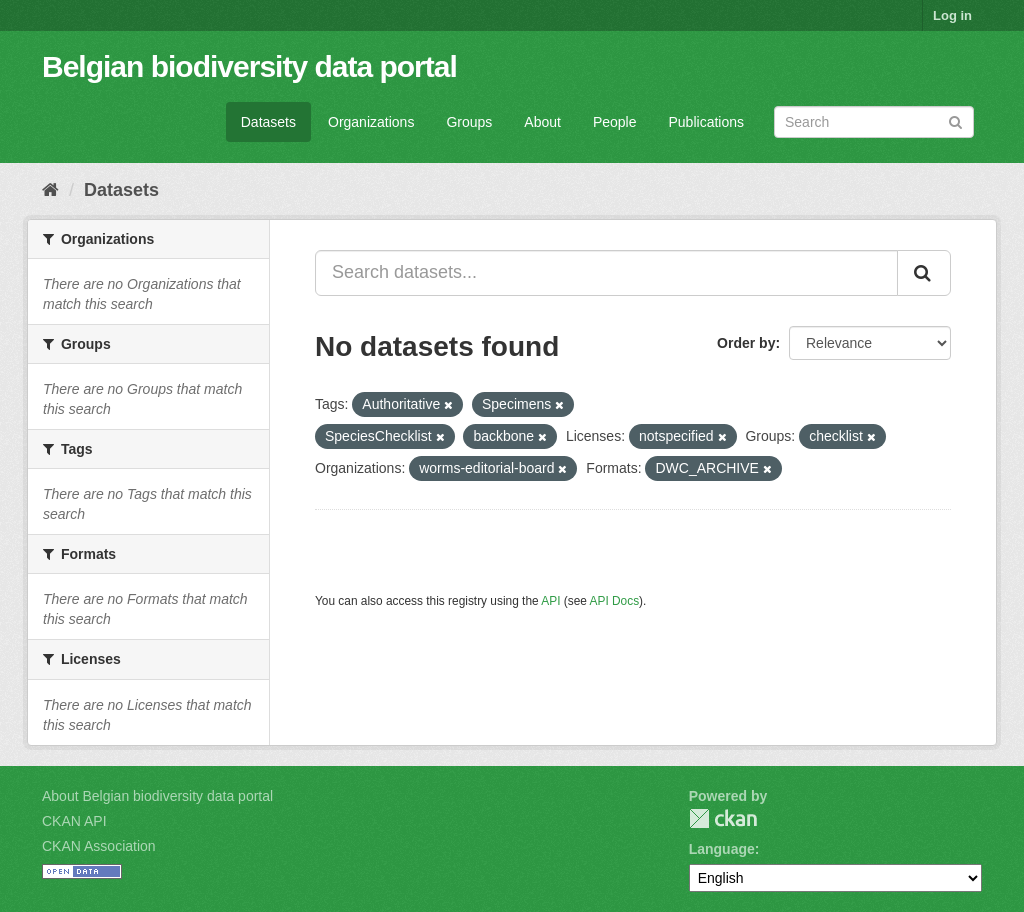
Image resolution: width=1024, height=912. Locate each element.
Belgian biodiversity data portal (249, 66)
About (542, 122)
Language (722, 849)
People (615, 122)
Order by (746, 343)
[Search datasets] (874, 122)
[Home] (50, 190)
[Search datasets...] (606, 273)
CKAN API (74, 821)
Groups (469, 122)
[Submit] (955, 120)
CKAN (723, 818)
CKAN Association (99, 846)
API (550, 601)
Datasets (268, 122)
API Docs (615, 601)
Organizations (371, 122)
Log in (952, 15)
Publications (707, 122)
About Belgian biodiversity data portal (157, 796)
